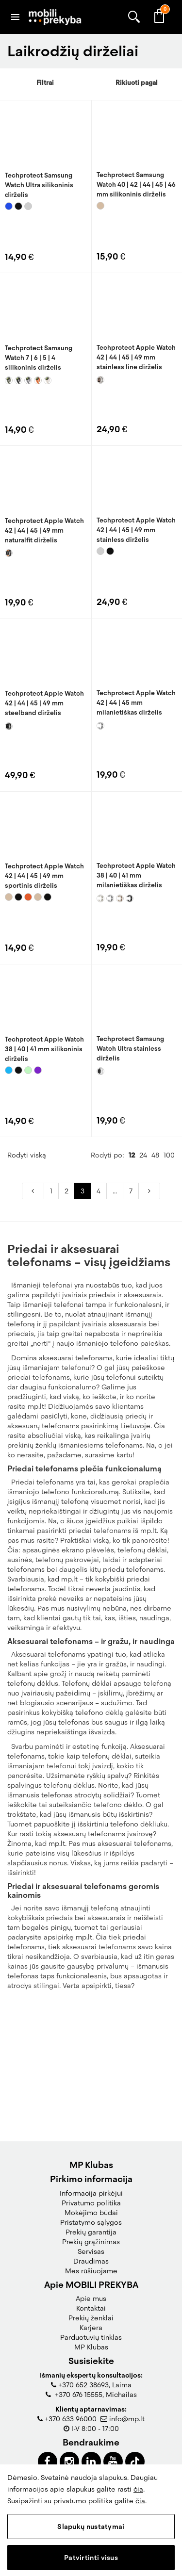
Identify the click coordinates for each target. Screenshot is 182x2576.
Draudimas (91, 2261)
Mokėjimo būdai (91, 2212)
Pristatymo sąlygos (91, 2222)
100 (169, 1281)
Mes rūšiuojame (91, 2270)
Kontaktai (91, 2308)
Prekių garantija (91, 2232)
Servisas (91, 2251)
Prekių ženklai (91, 2318)
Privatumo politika (91, 2203)
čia (138, 2489)
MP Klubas (91, 2347)
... (115, 1317)
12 (132, 1281)
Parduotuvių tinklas (91, 2337)
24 (143, 1281)
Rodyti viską (26, 1281)
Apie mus (91, 2298)
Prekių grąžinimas (91, 2241)
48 (155, 1281)
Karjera (91, 2327)
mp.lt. (57, 1970)
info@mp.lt (127, 2418)
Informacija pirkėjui (91, 2193)
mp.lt (84, 2064)
